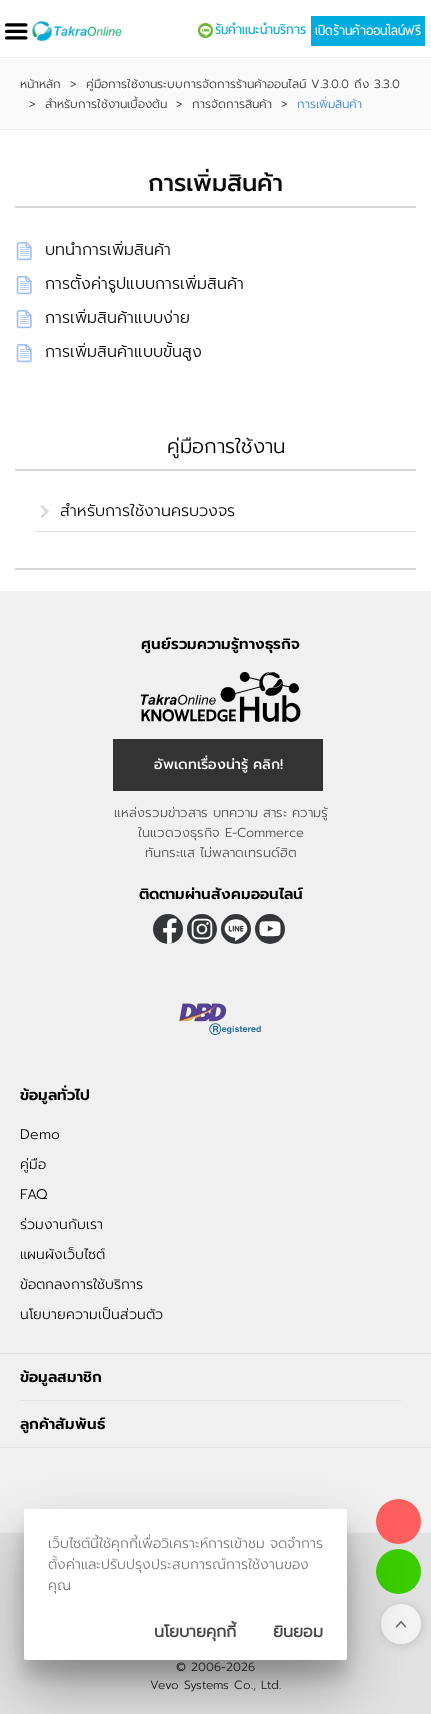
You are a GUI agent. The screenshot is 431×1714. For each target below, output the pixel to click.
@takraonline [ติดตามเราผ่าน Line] (236, 929)
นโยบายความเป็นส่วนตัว (91, 1314)
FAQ (33, 1194)
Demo (40, 1134)
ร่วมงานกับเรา (61, 1224)
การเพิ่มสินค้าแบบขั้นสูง (123, 352)
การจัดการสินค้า (232, 104)
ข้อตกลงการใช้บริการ (81, 1284)
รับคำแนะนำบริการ (260, 30)
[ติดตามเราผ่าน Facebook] (168, 929)
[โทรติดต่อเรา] (398, 1521)
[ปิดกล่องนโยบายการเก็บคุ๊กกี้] (298, 1632)
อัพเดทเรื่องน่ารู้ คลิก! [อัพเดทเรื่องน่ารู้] (218, 764)
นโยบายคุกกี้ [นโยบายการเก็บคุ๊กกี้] (195, 1632)
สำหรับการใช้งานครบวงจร (147, 511)
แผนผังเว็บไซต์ (62, 1254)
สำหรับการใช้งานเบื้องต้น (106, 104)
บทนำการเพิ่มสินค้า (108, 250)
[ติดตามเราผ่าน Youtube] (270, 929)
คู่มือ (33, 1164)
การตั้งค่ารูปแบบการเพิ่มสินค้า (144, 284)
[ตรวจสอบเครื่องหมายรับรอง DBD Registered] (221, 1019)
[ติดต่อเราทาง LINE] (398, 1571)
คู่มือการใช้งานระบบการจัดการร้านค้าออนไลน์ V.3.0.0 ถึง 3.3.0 (243, 84)
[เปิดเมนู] (16, 31)
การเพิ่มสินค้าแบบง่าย (117, 318)
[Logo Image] (76, 31)
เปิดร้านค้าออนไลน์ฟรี (368, 31)
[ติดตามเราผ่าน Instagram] (202, 929)
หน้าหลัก (40, 84)
